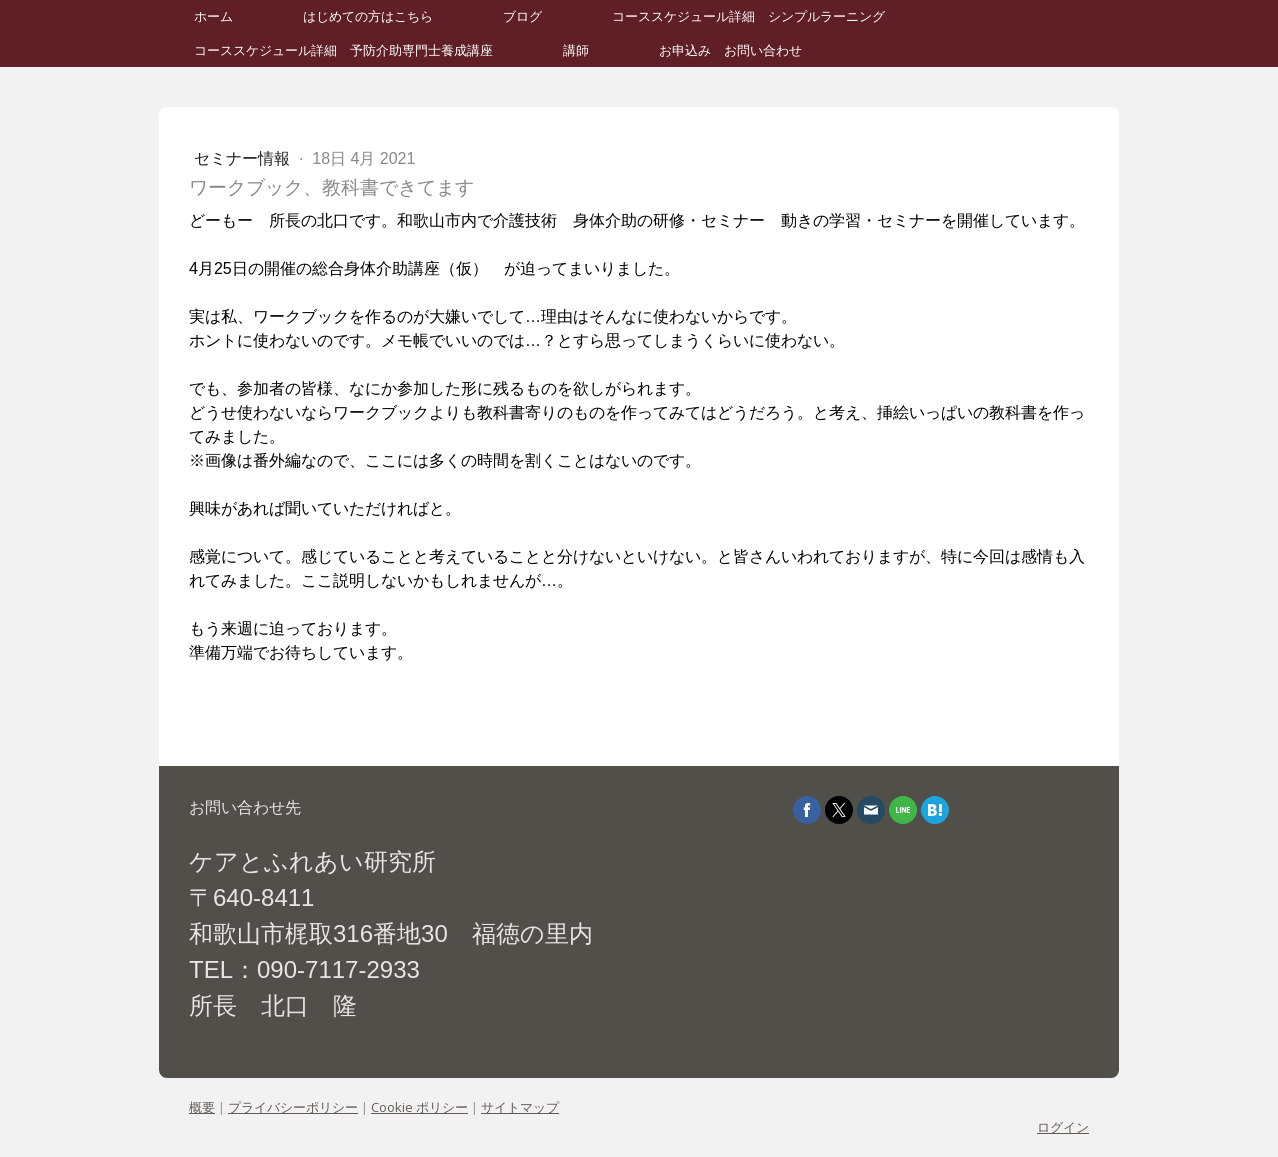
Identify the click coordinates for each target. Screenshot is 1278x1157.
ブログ (522, 16)
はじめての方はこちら (368, 16)
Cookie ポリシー (419, 1107)
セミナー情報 (244, 158)
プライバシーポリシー (293, 1107)
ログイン (1063, 1127)
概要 (202, 1107)
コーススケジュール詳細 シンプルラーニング (748, 16)
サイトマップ (520, 1107)
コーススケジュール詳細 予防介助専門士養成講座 (343, 50)
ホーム (213, 16)
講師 (576, 50)
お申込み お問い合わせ (730, 50)
